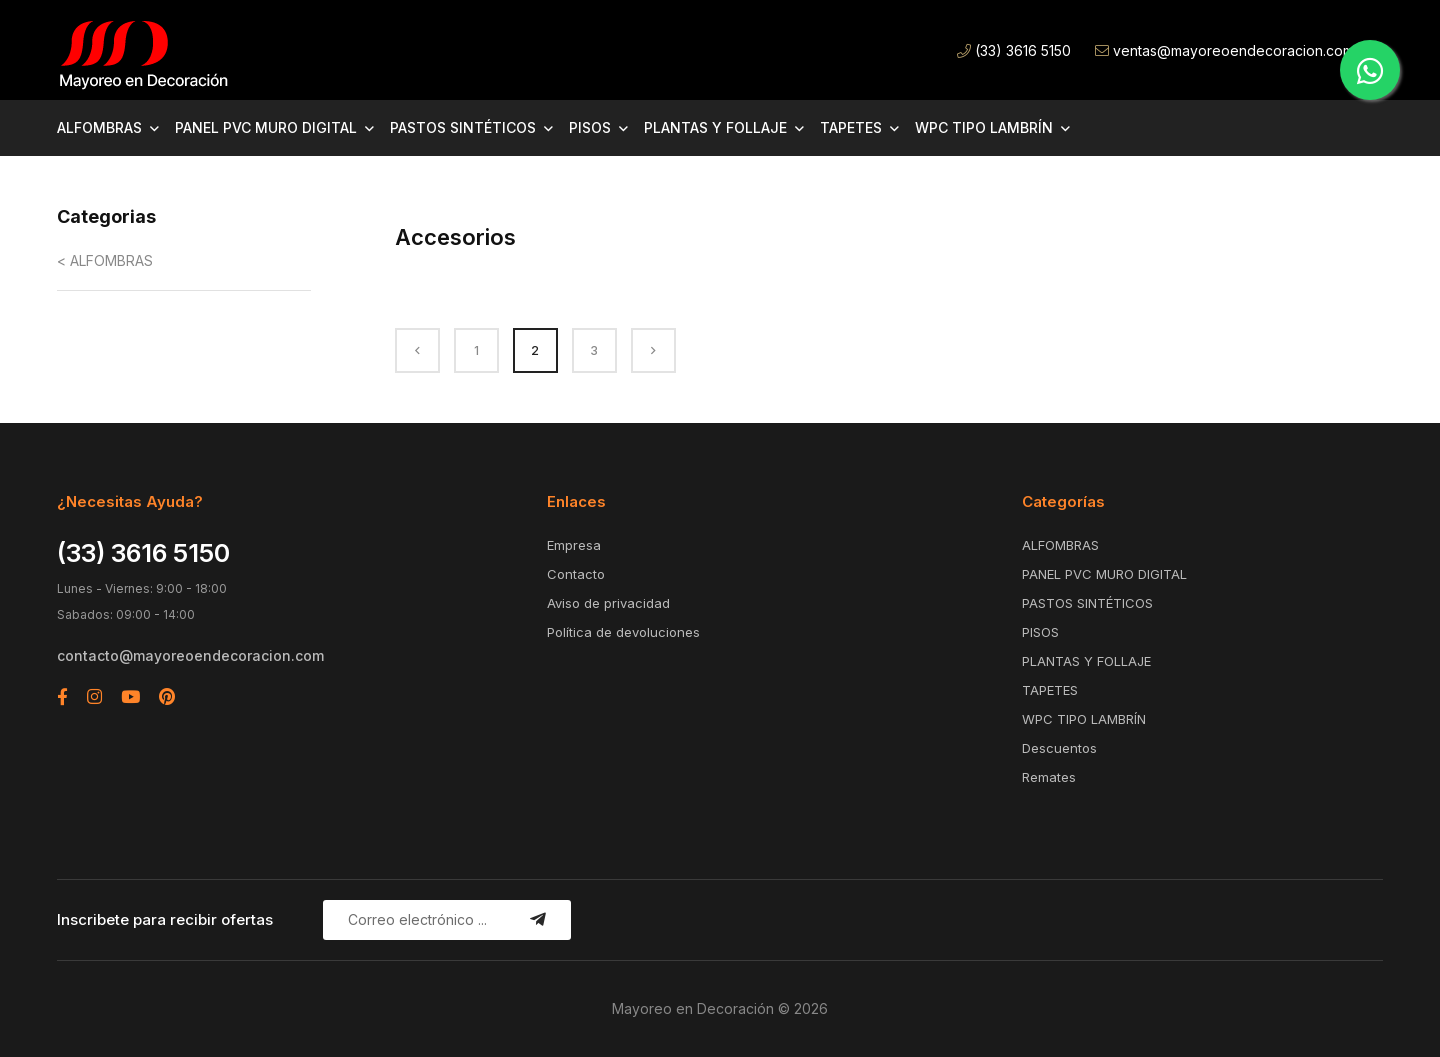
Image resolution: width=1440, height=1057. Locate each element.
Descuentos (1059, 748)
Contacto (576, 574)
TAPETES (851, 127)
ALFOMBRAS (99, 127)
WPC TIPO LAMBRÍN (984, 127)
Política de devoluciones (623, 632)
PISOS (590, 127)
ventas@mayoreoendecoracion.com (1224, 50)
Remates (1049, 777)
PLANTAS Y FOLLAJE (715, 127)
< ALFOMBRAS (105, 260)
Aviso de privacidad (608, 603)
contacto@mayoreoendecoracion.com (190, 655)
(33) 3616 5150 (1014, 50)
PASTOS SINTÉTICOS (463, 127)
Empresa (574, 545)
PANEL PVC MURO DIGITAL (266, 127)
